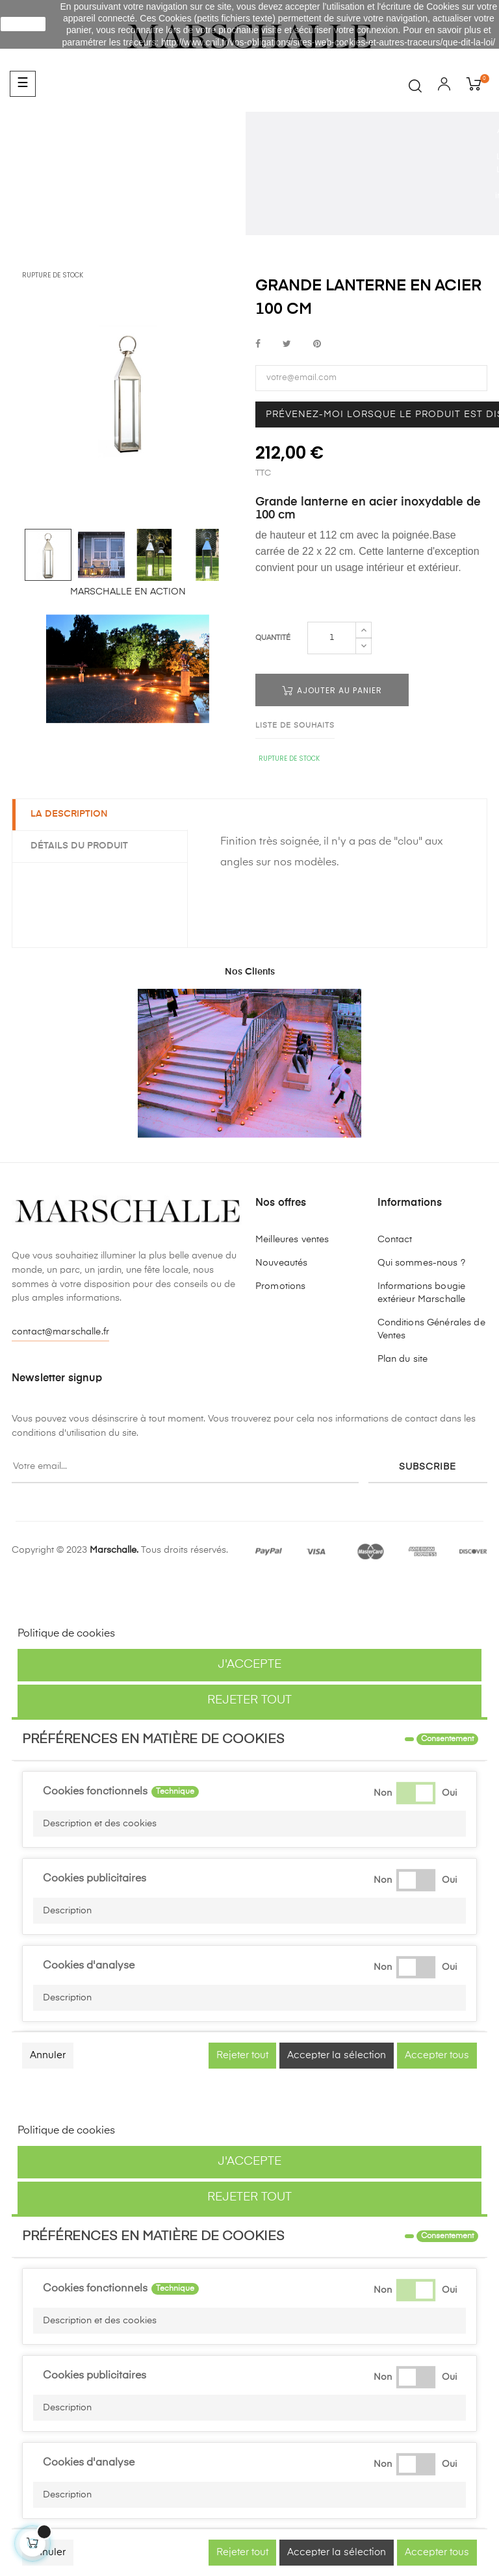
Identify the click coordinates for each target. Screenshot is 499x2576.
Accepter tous (437, 2055)
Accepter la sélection (336, 2055)
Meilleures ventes (292, 1239)
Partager (258, 344)
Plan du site (402, 1359)
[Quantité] (331, 638)
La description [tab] (70, 814)
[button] (249, 1824)
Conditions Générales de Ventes (431, 1329)
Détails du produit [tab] (80, 845)
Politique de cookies (66, 1634)
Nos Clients (250, 971)
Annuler (48, 2055)
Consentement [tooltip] (447, 1739)
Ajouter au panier (332, 690)
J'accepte (249, 1664)
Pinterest (317, 344)
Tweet (287, 344)
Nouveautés (281, 1263)
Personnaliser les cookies (180, 1634)
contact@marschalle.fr (60, 1331)
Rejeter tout (249, 1700)
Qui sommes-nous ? (421, 1263)
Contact (395, 1239)
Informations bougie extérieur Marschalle (421, 1293)
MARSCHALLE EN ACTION (128, 591)
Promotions (280, 1286)
